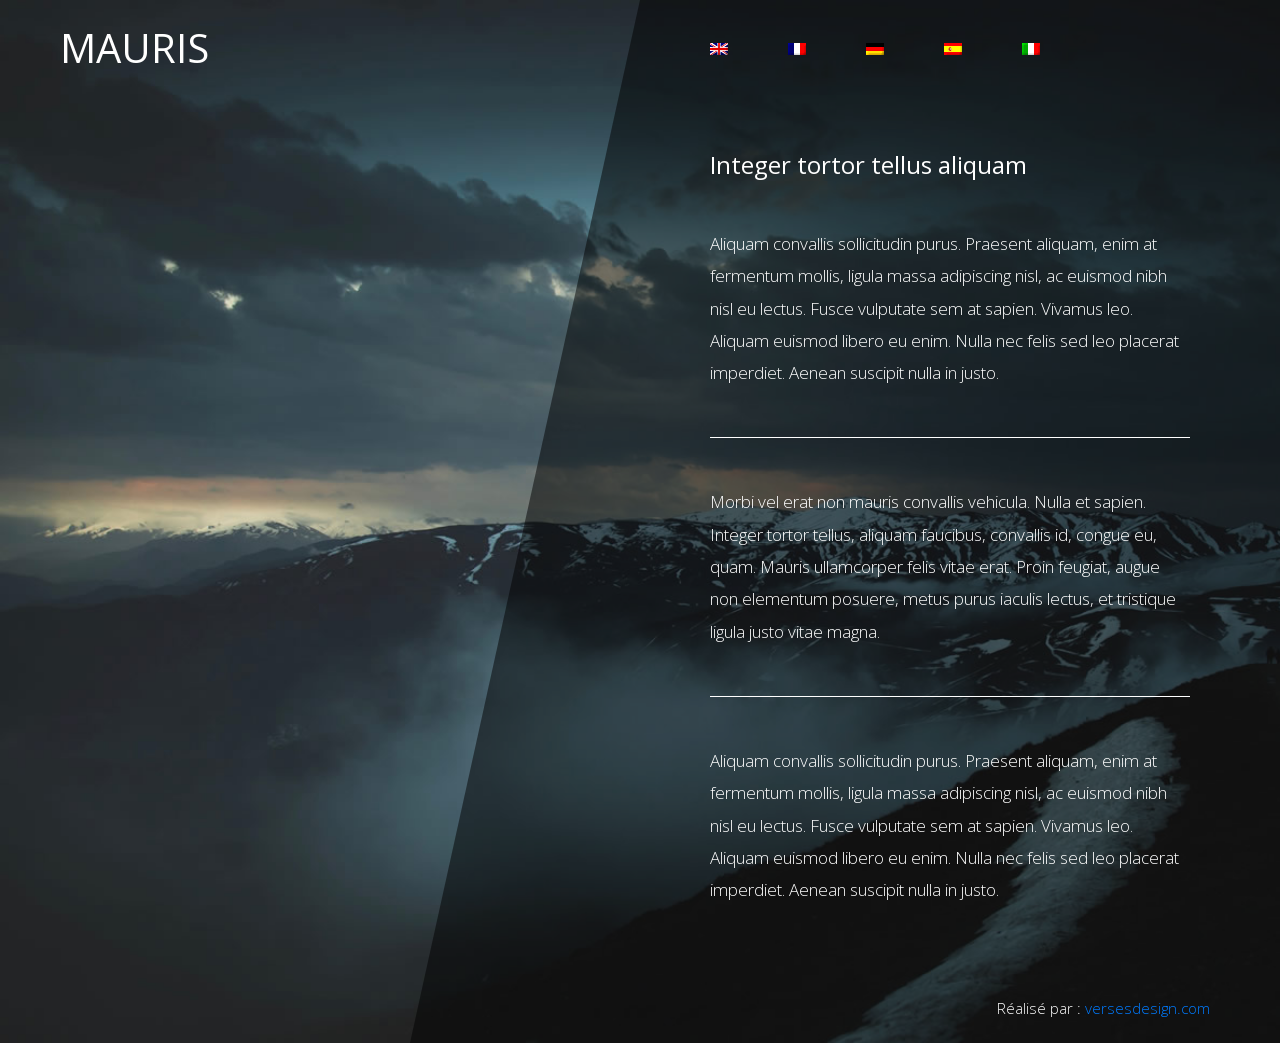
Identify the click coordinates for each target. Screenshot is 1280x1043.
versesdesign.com (1147, 1008)
